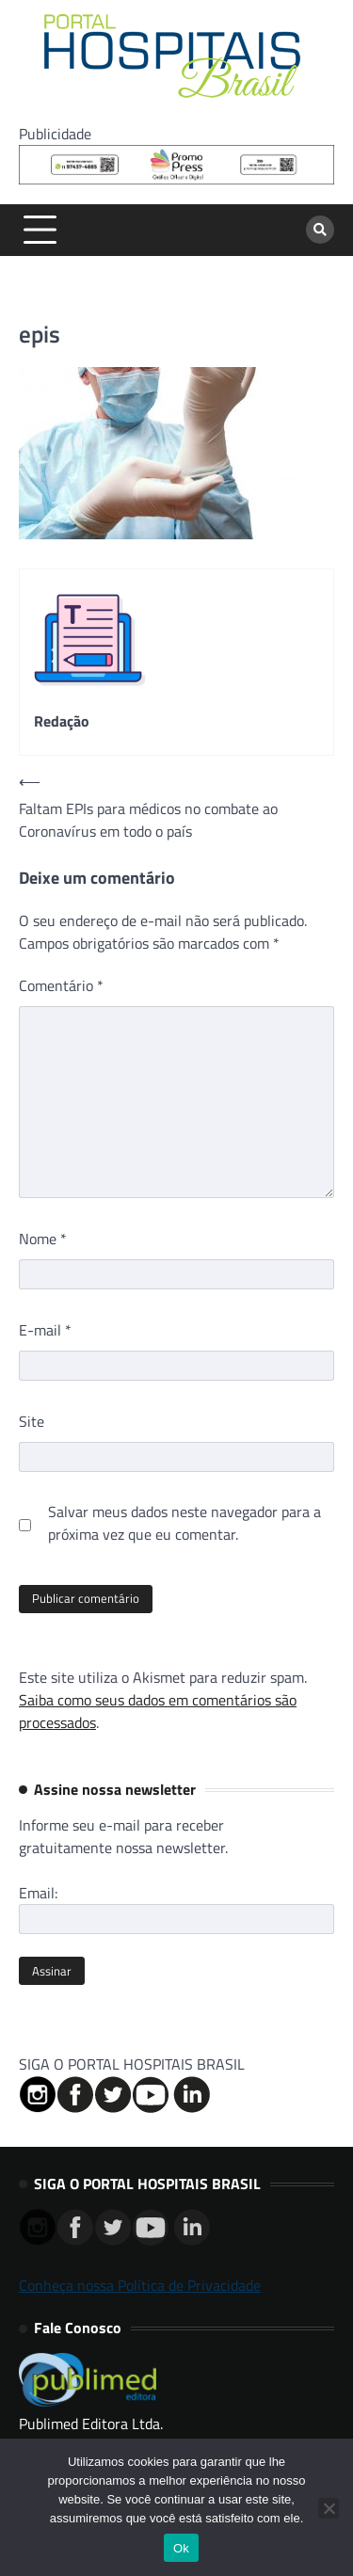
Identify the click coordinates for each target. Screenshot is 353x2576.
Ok (181, 2548)
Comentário (61, 985)
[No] (328, 2508)
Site (31, 1421)
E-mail (45, 1330)
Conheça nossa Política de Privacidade (140, 2285)
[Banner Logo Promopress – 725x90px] (176, 179)
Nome (43, 1238)
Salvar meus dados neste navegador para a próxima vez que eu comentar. (184, 1522)
